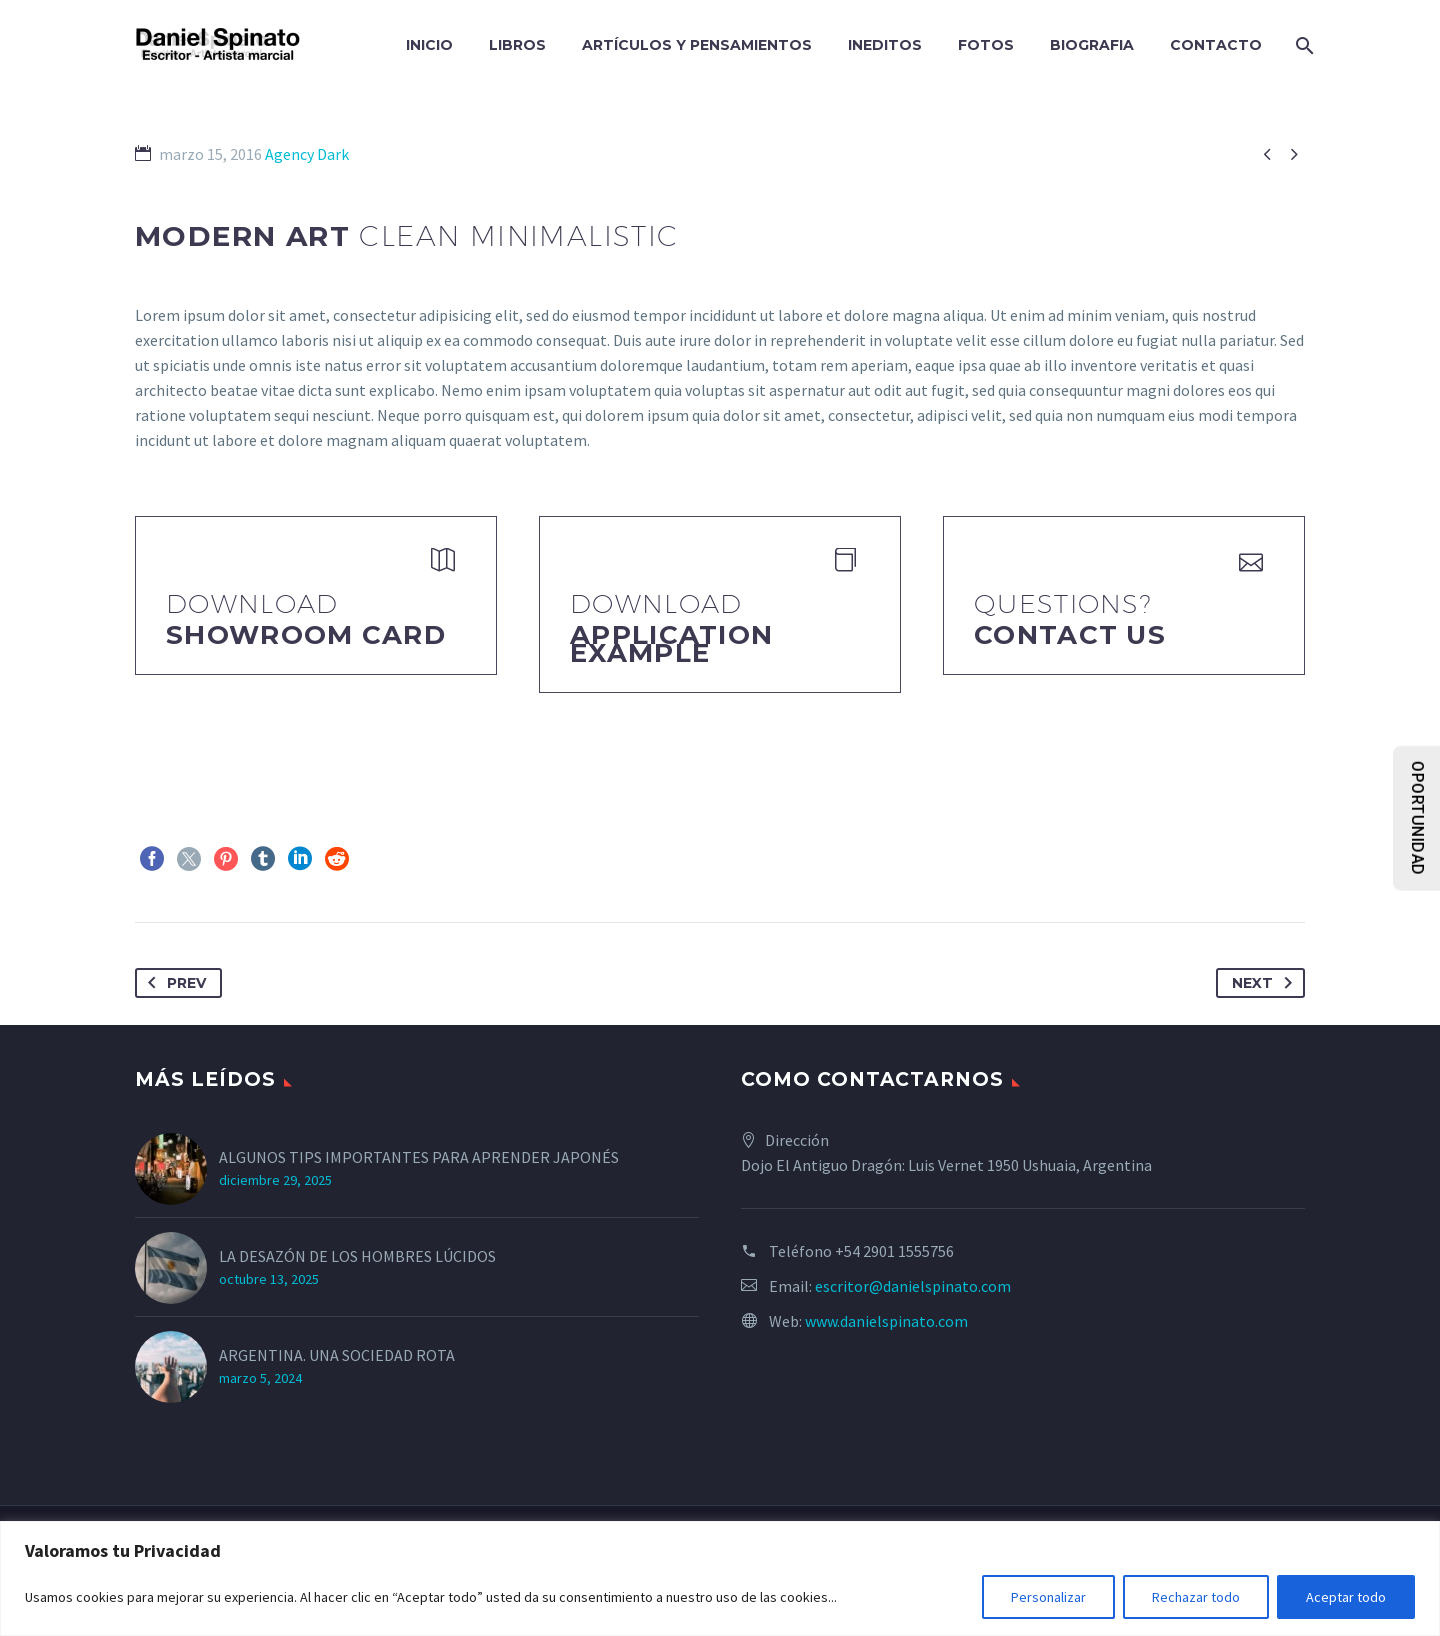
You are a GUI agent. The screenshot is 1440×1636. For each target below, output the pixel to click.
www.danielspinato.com (886, 1321)
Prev (173, 983)
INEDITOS (885, 45)
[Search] (1302, 45)
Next (1266, 983)
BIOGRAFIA (1092, 45)
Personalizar (1048, 1597)
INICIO (429, 45)
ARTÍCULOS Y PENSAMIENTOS (697, 45)
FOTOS (986, 45)
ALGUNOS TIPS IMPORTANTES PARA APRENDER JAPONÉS (419, 1157)
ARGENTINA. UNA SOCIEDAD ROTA (337, 1355)
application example (671, 644)
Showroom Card (306, 635)
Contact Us (1070, 635)
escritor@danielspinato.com (913, 1286)
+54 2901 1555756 (894, 1251)
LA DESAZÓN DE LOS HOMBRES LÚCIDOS (357, 1256)
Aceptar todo (1346, 1597)
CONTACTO (1216, 45)
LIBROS (517, 45)
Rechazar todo (1196, 1597)
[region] (720, 1578)
